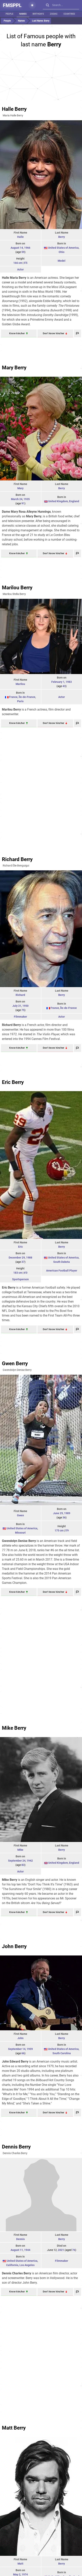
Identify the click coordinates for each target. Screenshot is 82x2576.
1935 (27, 499)
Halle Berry (14, 109)
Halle (20, 236)
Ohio (61, 252)
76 (73, 2249)
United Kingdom (58, 501)
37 (23, 1261)
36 (64, 1517)
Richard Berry (17, 859)
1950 (25, 1005)
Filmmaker (20, 1016)
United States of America (63, 247)
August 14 (17, 247)
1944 (27, 2249)
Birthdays (38, 14)
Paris (20, 701)
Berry (61, 236)
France (13, 697)
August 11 (17, 2249)
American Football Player (61, 1270)
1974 (25, 2574)
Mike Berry (14, 1728)
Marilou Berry (17, 587)
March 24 (16, 499)
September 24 (16, 1860)
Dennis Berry (16, 2147)
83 (23, 1864)
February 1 (57, 681)
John (20, 2038)
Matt (20, 2563)
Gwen (20, 1515)
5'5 (25, 262)
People (9, 14)
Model (61, 260)
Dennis (20, 2239)
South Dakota (61, 1261)
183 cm (17, 1272)
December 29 (17, 1257)
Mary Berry (14, 367)
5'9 (67, 1530)
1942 (30, 1860)
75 (23, 1010)
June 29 (58, 1513)
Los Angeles (27, 2265)
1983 (69, 681)
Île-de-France (27, 697)
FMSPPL (12, 5)
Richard (20, 994)
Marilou (20, 684)
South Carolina (61, 2053)
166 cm (17, 262)
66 (23, 2053)
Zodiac (53, 14)
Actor (20, 269)
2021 (61, 2249)
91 (23, 503)
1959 (30, 2049)
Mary (20, 488)
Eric (20, 1246)
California (12, 2265)
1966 (27, 247)
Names (23, 14)
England (74, 501)
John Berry (14, 1946)
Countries (69, 14)
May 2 (16, 2574)
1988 (29, 1257)
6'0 (25, 1272)
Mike (20, 1849)
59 (23, 252)
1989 (67, 1513)
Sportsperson (20, 1279)
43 (64, 686)
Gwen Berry (15, 1363)
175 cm (59, 1530)
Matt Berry (14, 2428)
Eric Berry (13, 1082)
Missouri (20, 1532)
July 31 (16, 1005)
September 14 (16, 2049)
